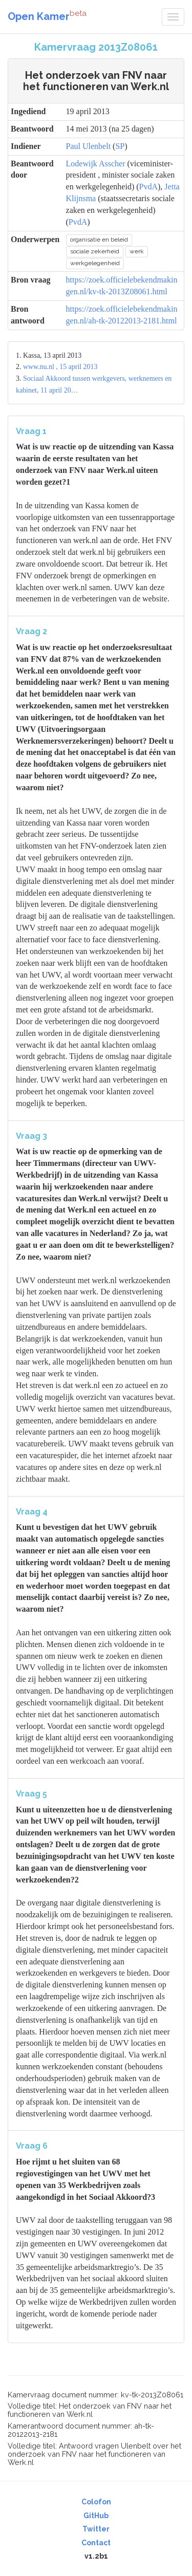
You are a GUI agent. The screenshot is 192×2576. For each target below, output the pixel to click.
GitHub (96, 2516)
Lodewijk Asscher (95, 163)
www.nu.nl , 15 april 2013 (60, 367)
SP (119, 146)
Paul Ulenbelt (88, 146)
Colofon (96, 2502)
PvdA (148, 186)
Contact (96, 2543)
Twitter (96, 2529)
